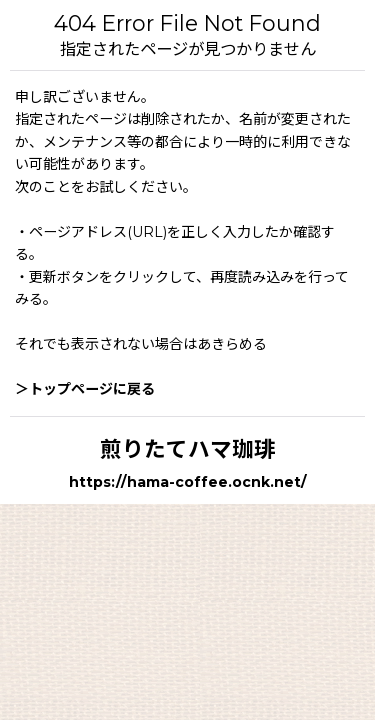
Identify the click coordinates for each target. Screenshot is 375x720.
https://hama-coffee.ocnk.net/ (188, 482)
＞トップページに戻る (85, 389)
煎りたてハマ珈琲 (188, 449)
